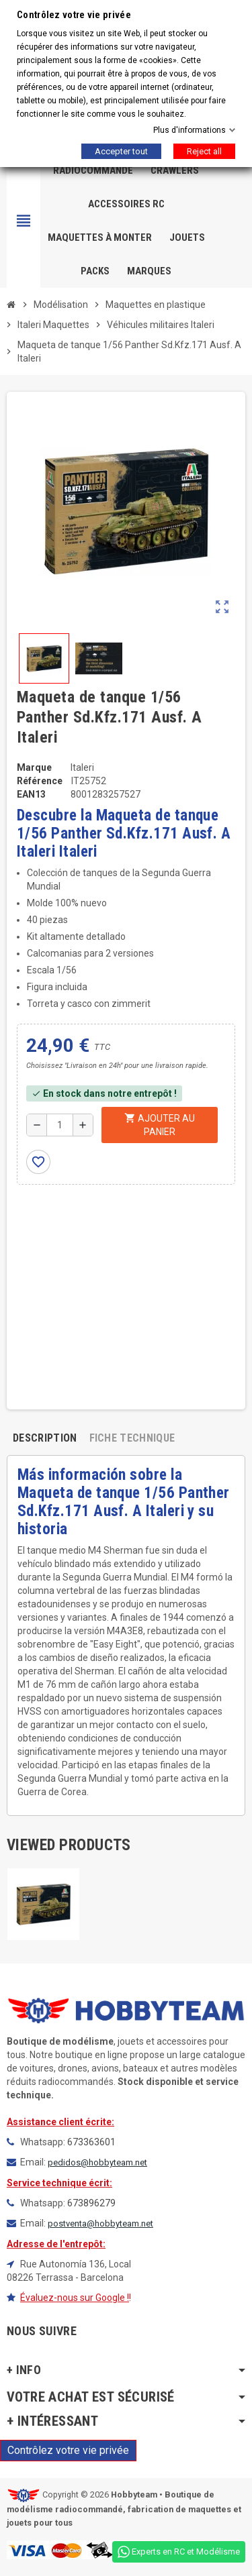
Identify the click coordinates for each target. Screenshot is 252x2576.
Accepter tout (121, 151)
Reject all (204, 151)
